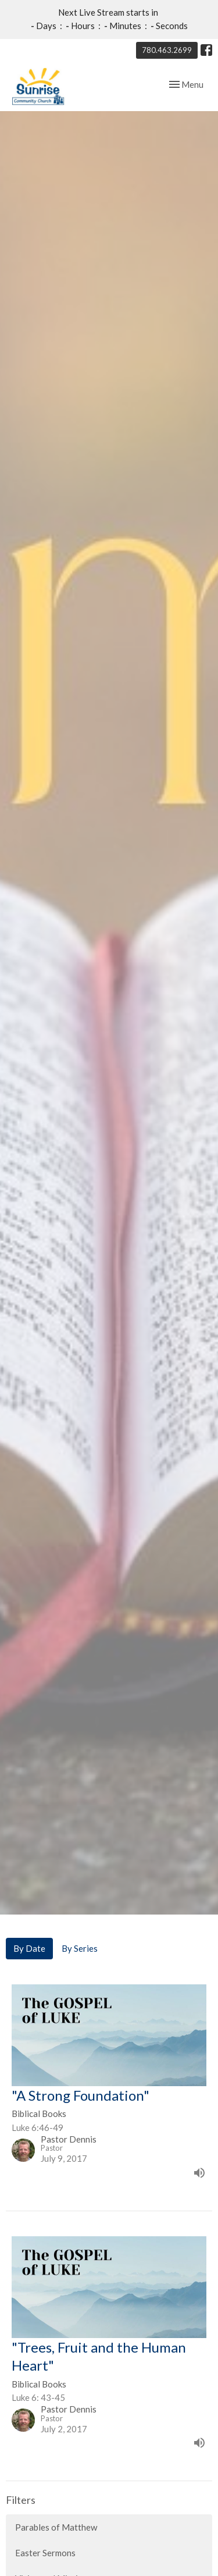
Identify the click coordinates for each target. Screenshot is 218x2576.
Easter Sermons (45, 2538)
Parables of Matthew (56, 2512)
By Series (80, 1934)
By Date (29, 1934)
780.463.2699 (167, 50)
